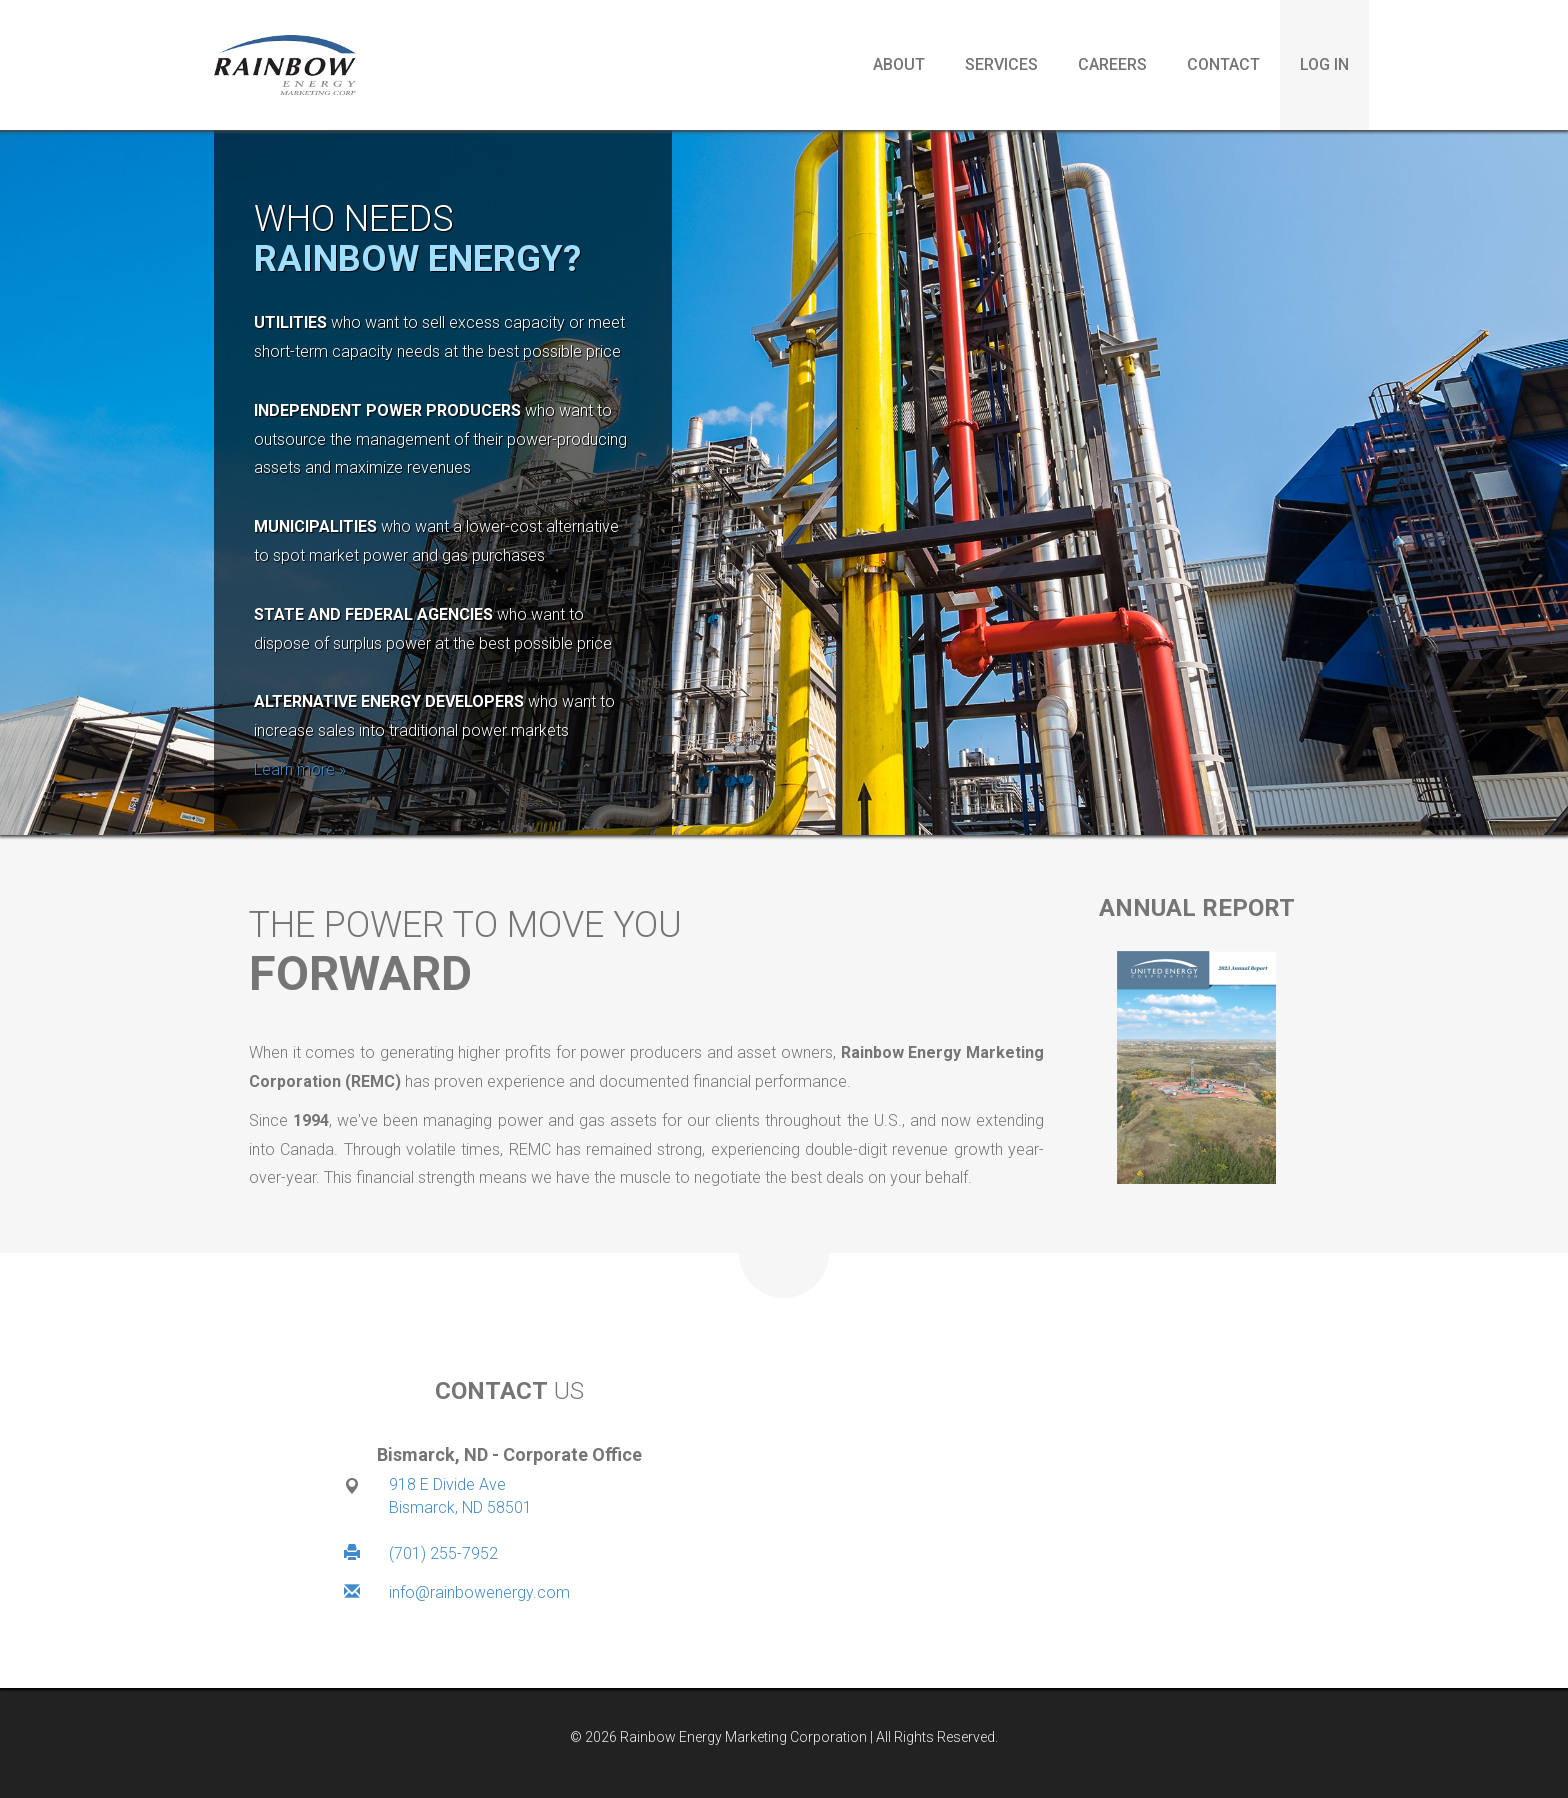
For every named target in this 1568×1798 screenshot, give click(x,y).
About (899, 64)
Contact (1223, 64)
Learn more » (300, 769)
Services (1001, 64)
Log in (1324, 64)
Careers (1112, 64)
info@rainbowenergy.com (479, 1592)
